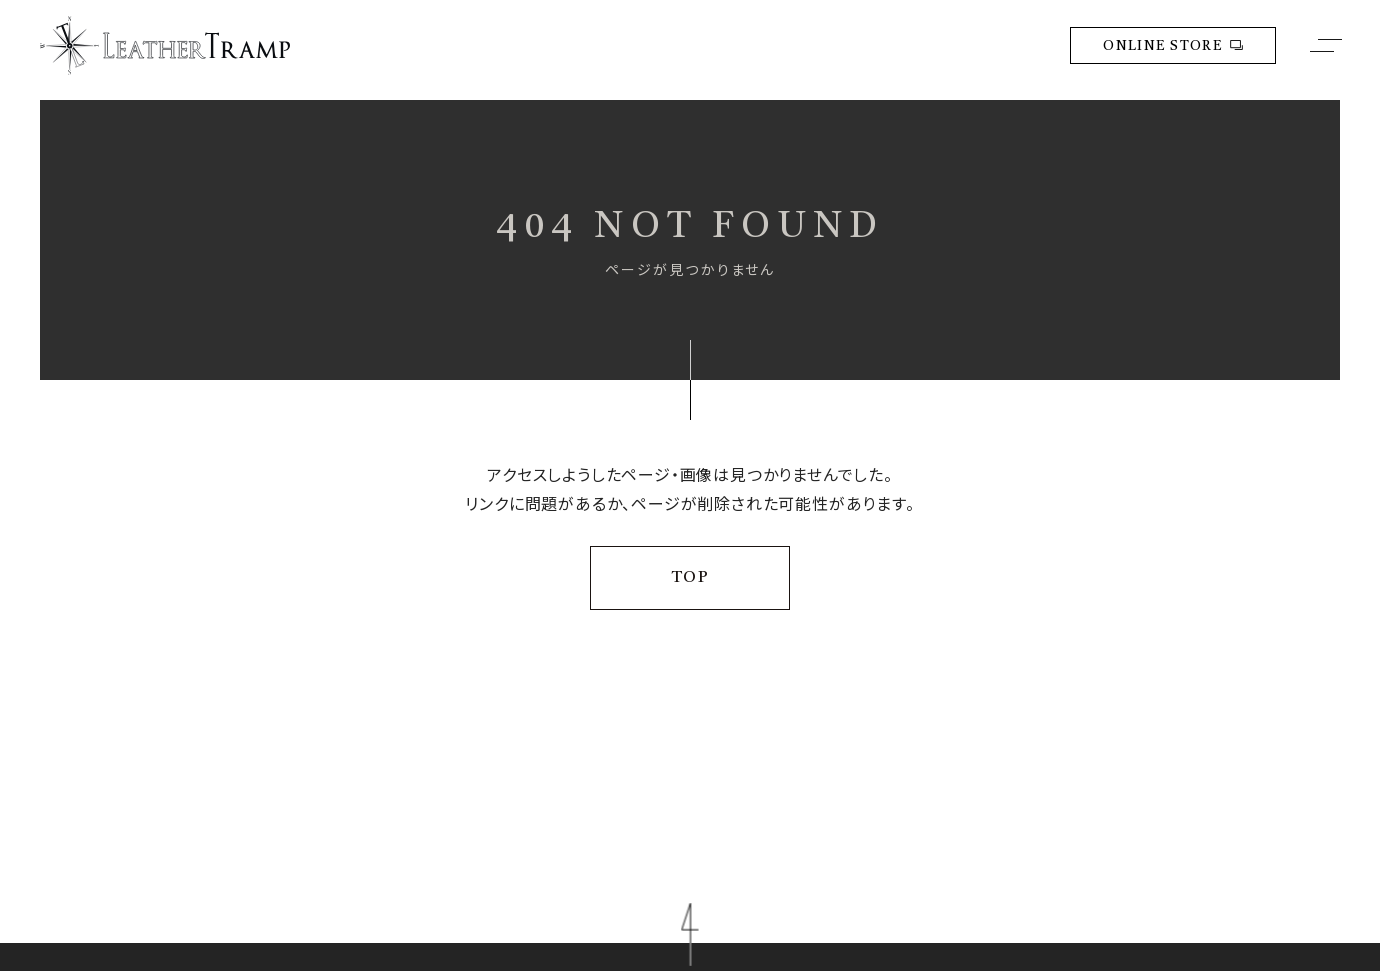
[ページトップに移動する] (690, 934)
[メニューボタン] (1326, 45)
